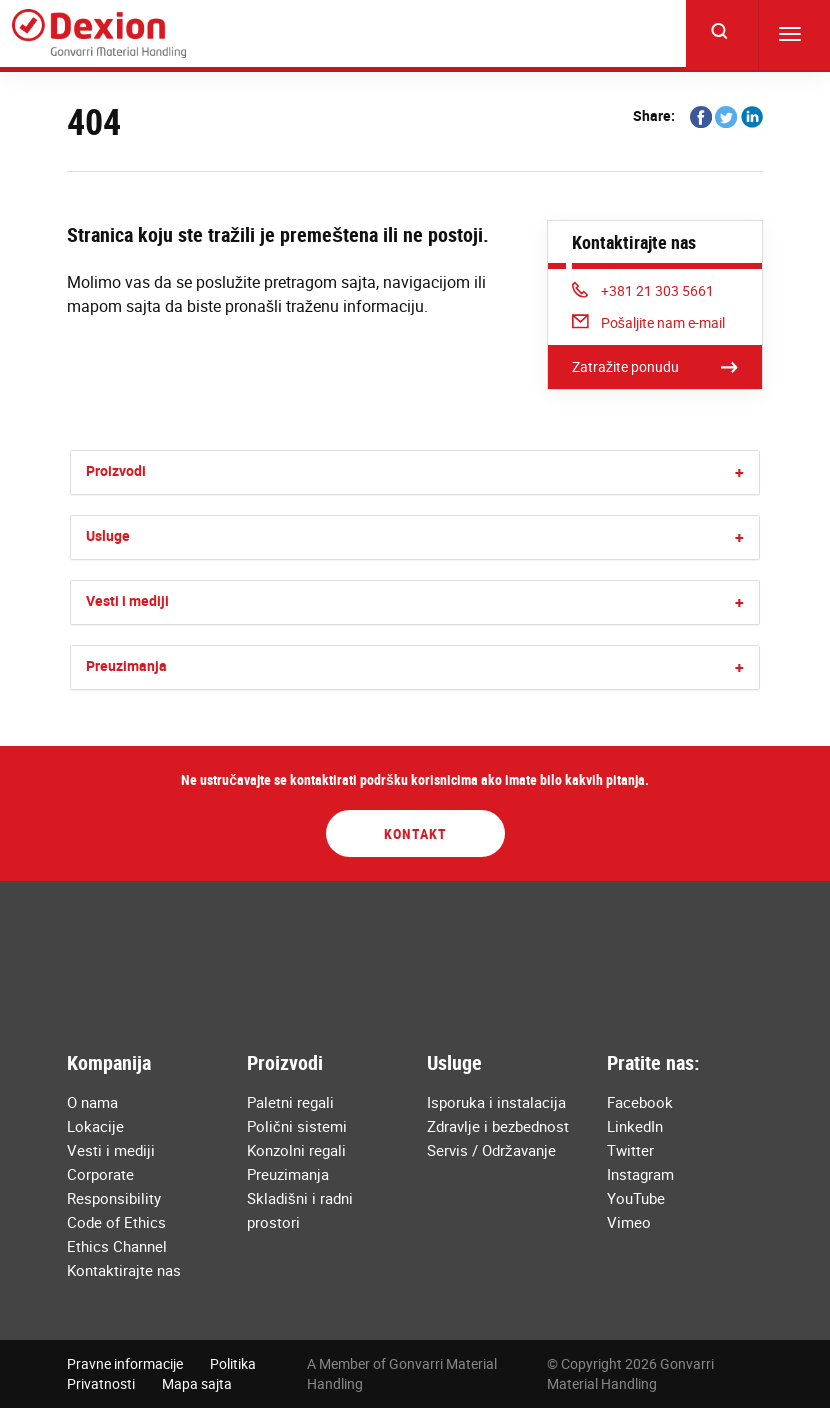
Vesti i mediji (127, 600)
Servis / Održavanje (491, 1150)
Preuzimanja (126, 665)
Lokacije (95, 1126)
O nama (92, 1102)
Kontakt (415, 833)
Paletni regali (290, 1102)
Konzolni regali (296, 1150)
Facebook (640, 1102)
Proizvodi (116, 470)
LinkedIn (635, 1126)
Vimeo (629, 1222)
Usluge (108, 535)
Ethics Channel (117, 1246)
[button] (739, 472)
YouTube (636, 1198)
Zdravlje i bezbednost (498, 1126)
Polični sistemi (297, 1126)
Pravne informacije (125, 1363)
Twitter (630, 1150)
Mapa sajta (197, 1383)
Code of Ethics (116, 1222)
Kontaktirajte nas (124, 1270)
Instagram (640, 1174)
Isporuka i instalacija (496, 1102)
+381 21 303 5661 (643, 290)
